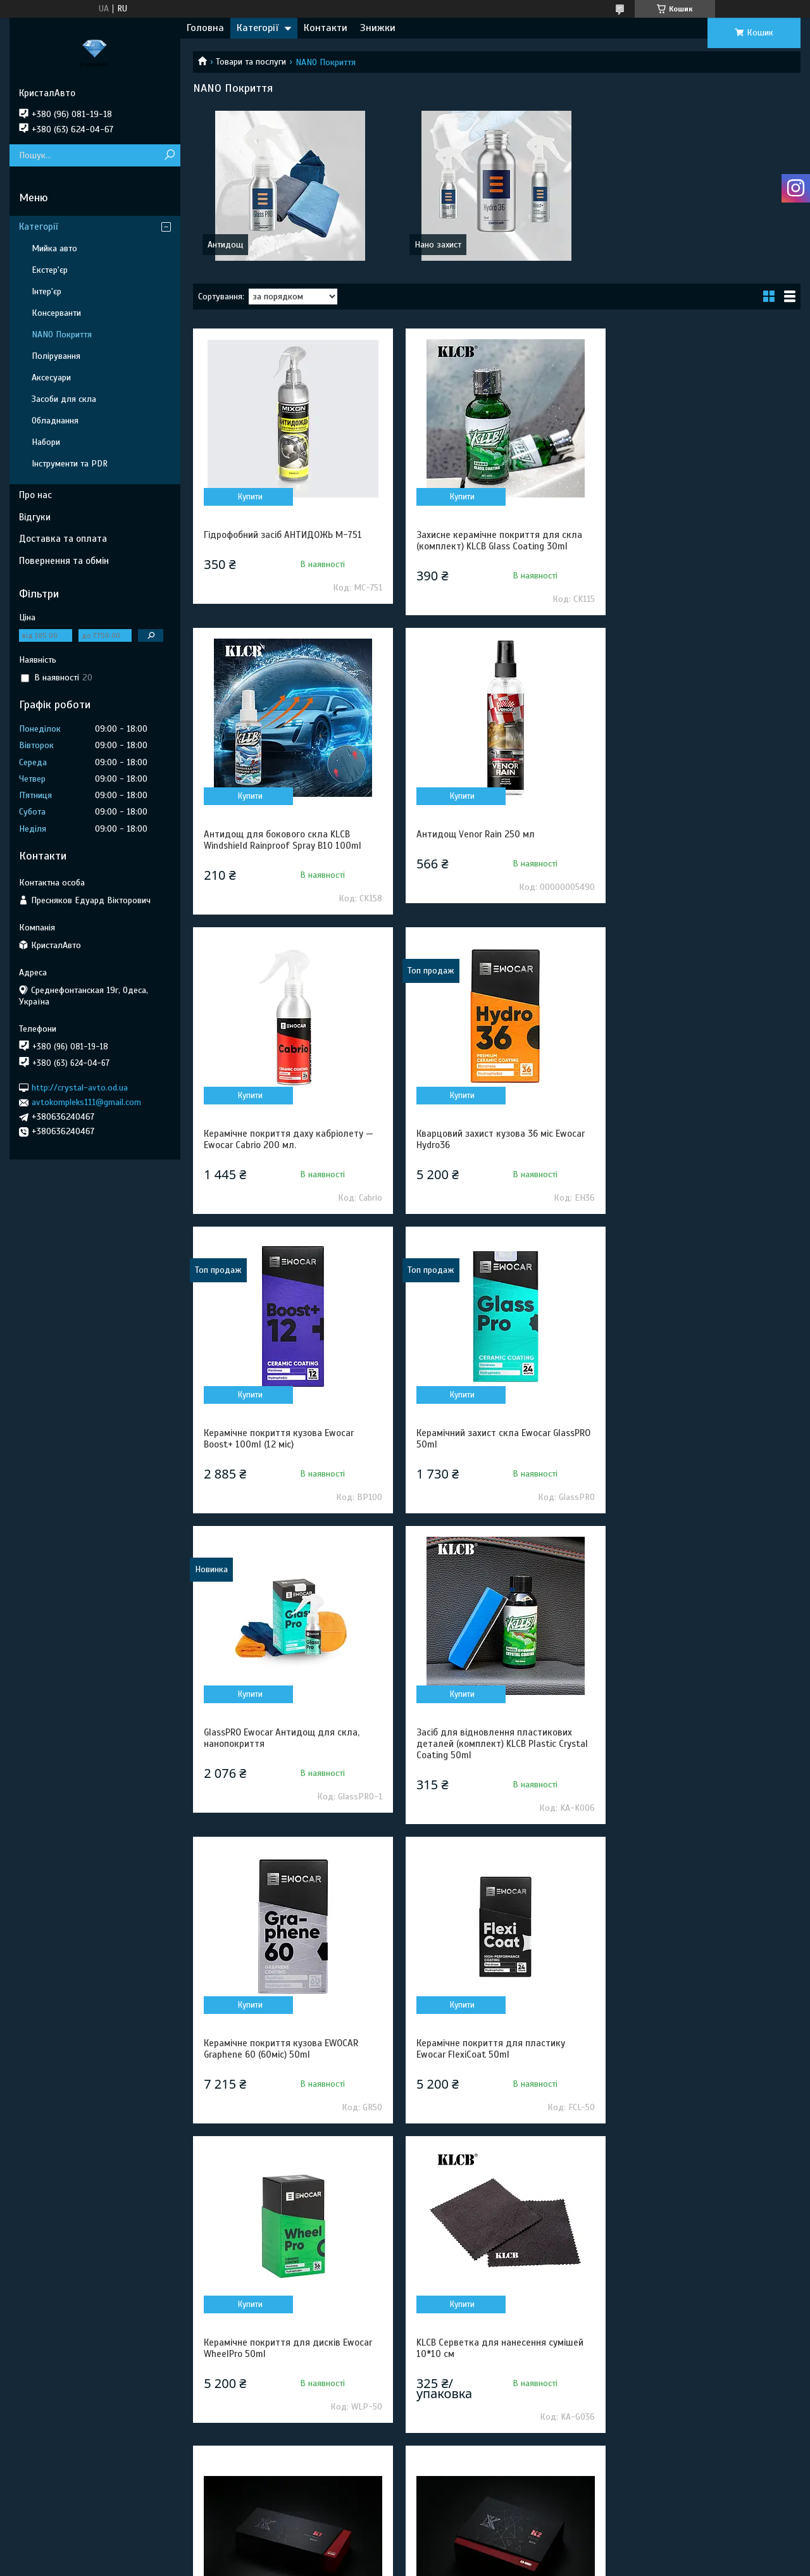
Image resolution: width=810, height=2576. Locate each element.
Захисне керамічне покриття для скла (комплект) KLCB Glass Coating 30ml (493, 540)
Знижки (378, 28)
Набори (46, 442)
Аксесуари (51, 377)
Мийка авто (54, 248)
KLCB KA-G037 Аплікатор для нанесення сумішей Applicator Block (496, 2070)
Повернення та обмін (64, 560)
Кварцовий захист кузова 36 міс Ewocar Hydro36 (701, 839)
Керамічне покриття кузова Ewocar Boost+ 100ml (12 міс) (279, 1139)
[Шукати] (169, 155)
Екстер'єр (50, 270)
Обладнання (55, 420)
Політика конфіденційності (478, 2564)
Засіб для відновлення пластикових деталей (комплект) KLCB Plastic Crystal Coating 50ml (289, 1444)
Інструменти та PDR (70, 463)
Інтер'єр (46, 291)
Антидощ (225, 244)
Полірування (56, 356)
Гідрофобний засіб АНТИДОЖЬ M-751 (283, 535)
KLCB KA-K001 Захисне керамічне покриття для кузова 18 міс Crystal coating (692, 1755)
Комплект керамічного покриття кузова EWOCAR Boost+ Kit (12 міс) (703, 2070)
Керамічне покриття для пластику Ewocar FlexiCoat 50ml (691, 1438)
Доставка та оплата (63, 538)
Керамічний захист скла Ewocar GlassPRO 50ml (478, 1139)
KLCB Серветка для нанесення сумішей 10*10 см (494, 1749)
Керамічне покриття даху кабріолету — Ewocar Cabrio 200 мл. (495, 839)
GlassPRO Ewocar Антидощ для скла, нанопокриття (695, 1139)
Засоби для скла (64, 399)
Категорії (257, 28)
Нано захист (437, 244)
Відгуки (35, 517)
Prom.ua (464, 2541)
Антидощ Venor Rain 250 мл (263, 834)
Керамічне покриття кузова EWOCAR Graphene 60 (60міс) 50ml (488, 1438)
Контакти (325, 28)
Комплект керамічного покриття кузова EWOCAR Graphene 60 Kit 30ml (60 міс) (497, 2391)
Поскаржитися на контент (379, 2564)
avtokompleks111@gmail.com (86, 1102)
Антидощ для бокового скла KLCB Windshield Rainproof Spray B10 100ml (696, 540)
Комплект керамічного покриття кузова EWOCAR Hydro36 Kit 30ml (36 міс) (290, 2391)
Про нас (35, 495)
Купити (248, 497)
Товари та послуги (251, 61)
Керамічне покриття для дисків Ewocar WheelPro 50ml (288, 1749)
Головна (205, 28)
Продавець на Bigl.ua (405, 2552)
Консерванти (56, 313)
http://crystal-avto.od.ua (80, 1087)
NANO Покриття (62, 334)
